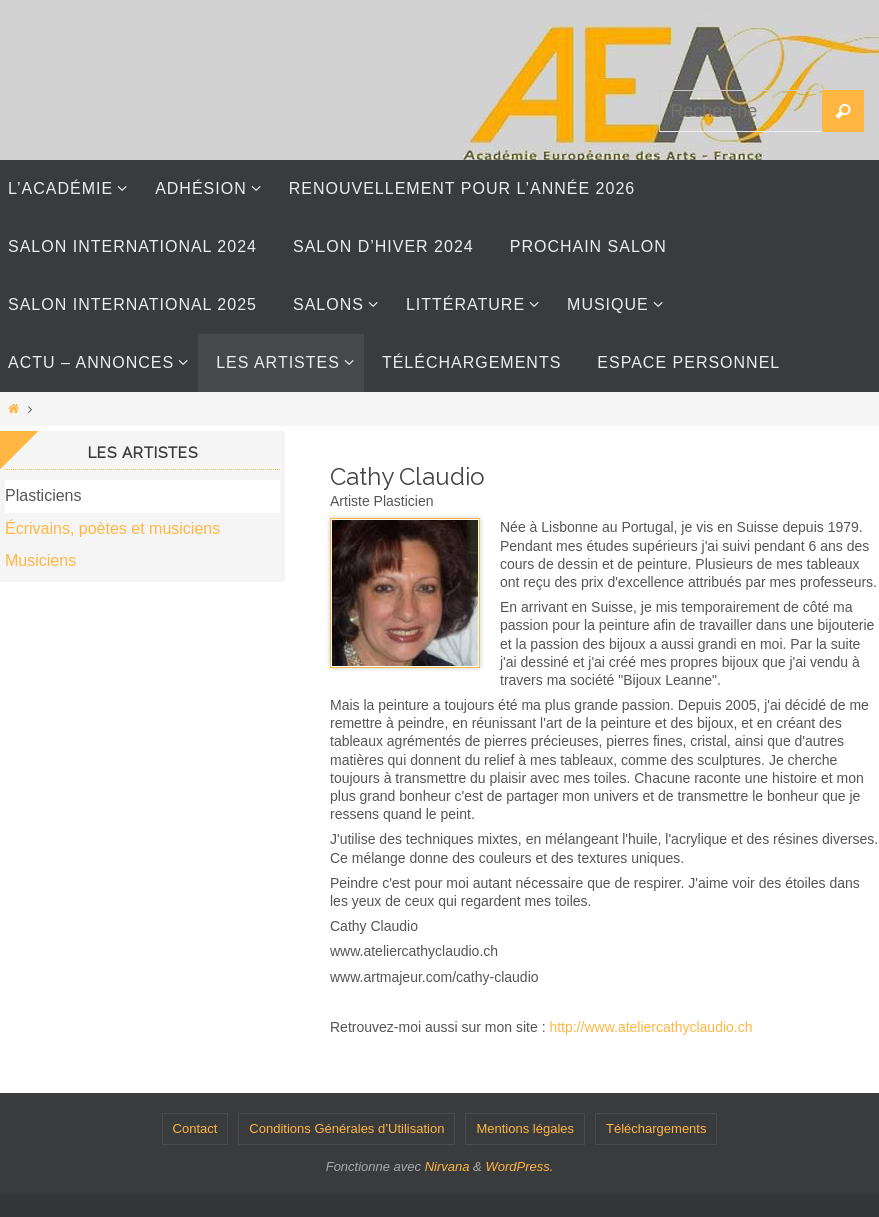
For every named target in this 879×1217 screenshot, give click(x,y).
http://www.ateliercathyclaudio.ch (650, 1027)
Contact (195, 1128)
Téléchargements (656, 1128)
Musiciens (40, 560)
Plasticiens (43, 495)
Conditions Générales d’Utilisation (346, 1128)
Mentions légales (525, 1128)
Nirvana (447, 1166)
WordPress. (519, 1166)
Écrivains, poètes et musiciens (112, 528)
